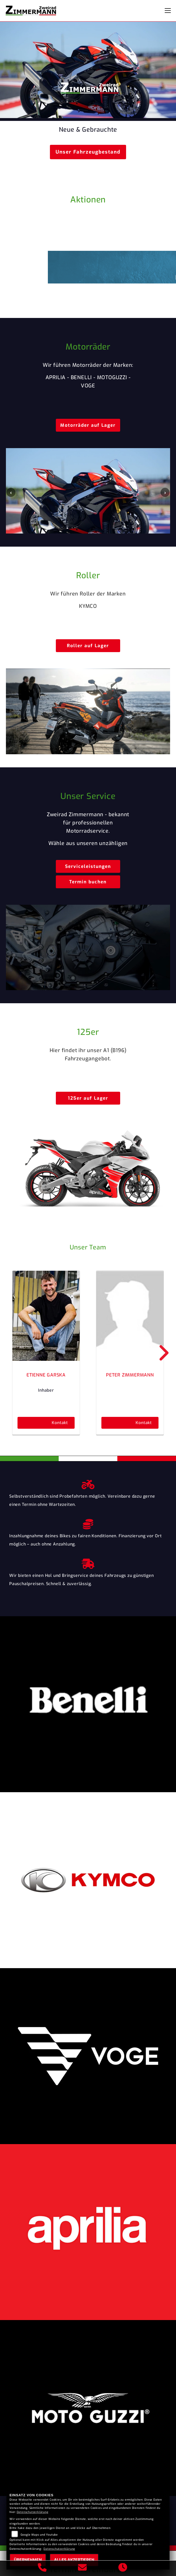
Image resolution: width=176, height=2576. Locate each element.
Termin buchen (88, 882)
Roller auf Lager (88, 646)
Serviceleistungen (88, 866)
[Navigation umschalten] (168, 10)
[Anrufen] (42, 2568)
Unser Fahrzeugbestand (88, 152)
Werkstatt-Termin (87, 2473)
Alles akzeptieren (74, 2560)
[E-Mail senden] (82, 2568)
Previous (10, 492)
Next (165, 492)
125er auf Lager (88, 1098)
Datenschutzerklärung (32, 2512)
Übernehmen (28, 2560)
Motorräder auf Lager (88, 425)
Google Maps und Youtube (39, 2535)
